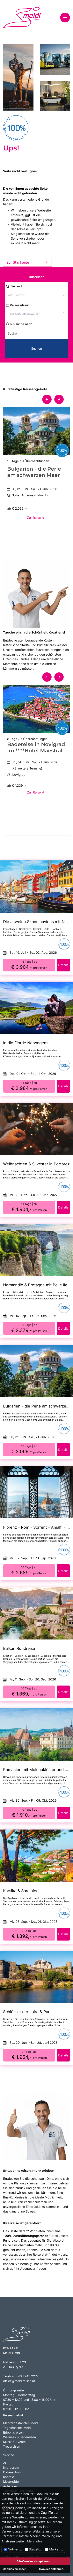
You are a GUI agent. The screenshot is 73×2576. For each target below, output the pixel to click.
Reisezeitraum (18, 305)
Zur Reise (36, 518)
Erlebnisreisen (13, 2432)
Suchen (36, 348)
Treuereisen (11, 2446)
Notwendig (14, 2549)
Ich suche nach (19, 324)
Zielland (14, 286)
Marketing (54, 2549)
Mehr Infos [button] (35, 2541)
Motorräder (11, 2482)
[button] (47, 399)
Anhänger (10, 2486)
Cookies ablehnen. (51, 2569)
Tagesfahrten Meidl (17, 2428)
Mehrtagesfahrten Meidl (21, 2423)
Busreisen (36, 277)
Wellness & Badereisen (19, 2437)
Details (63, 965)
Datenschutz (12, 2472)
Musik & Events (14, 2442)
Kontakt (8, 2477)
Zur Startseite (27, 262)
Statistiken (34, 2549)
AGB (6, 2463)
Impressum (11, 2467)
